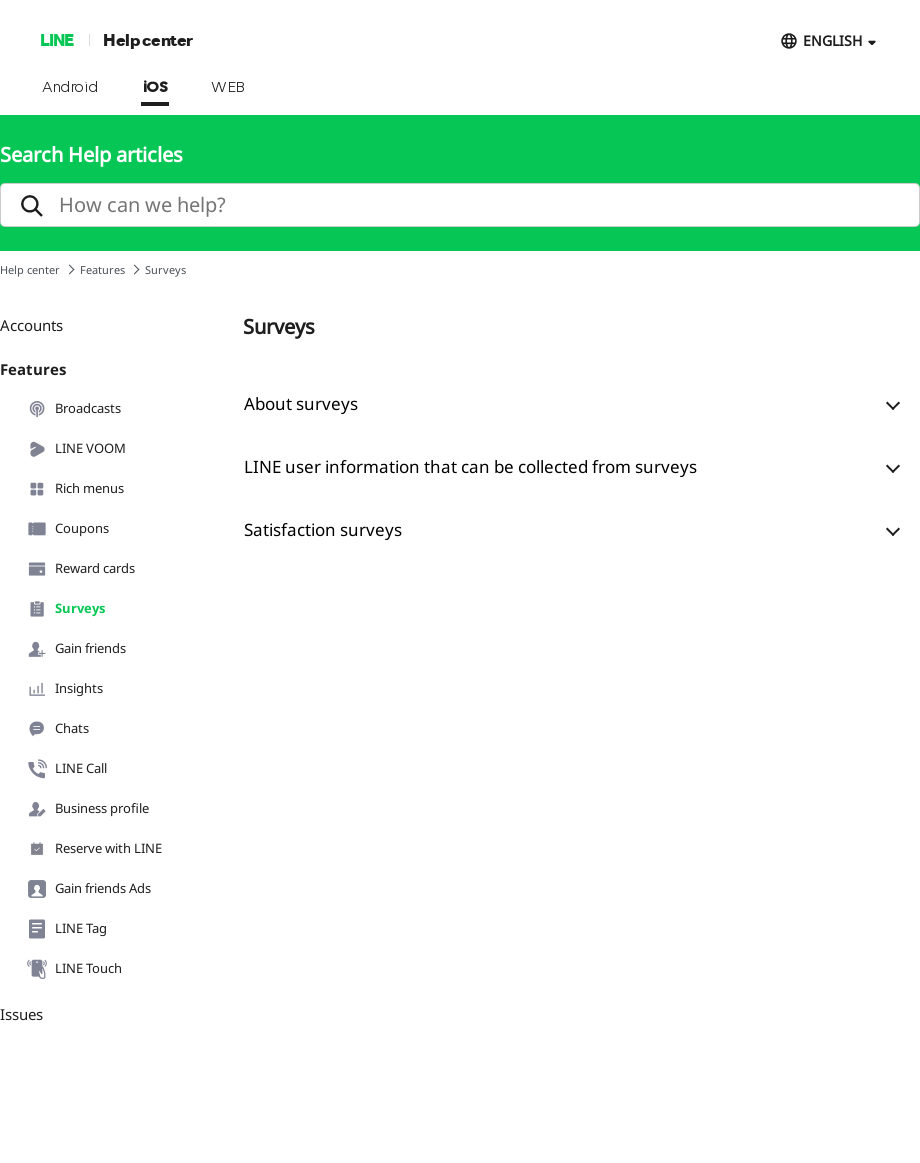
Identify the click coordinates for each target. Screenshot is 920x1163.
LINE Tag (67, 929)
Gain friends (76, 649)
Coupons (68, 529)
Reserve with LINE (94, 849)
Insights (65, 689)
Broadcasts (74, 409)
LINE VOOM (76, 449)
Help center (148, 39)
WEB (228, 88)
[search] (460, 205)
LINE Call (67, 769)
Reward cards (81, 569)
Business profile (88, 809)
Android (70, 88)
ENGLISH (832, 40)
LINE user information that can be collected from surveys (470, 466)
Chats (58, 729)
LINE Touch (74, 969)
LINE (56, 39)
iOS (155, 88)
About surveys (301, 403)
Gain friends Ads (89, 889)
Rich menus (75, 489)
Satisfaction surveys (323, 529)
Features (102, 269)
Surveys (66, 609)
